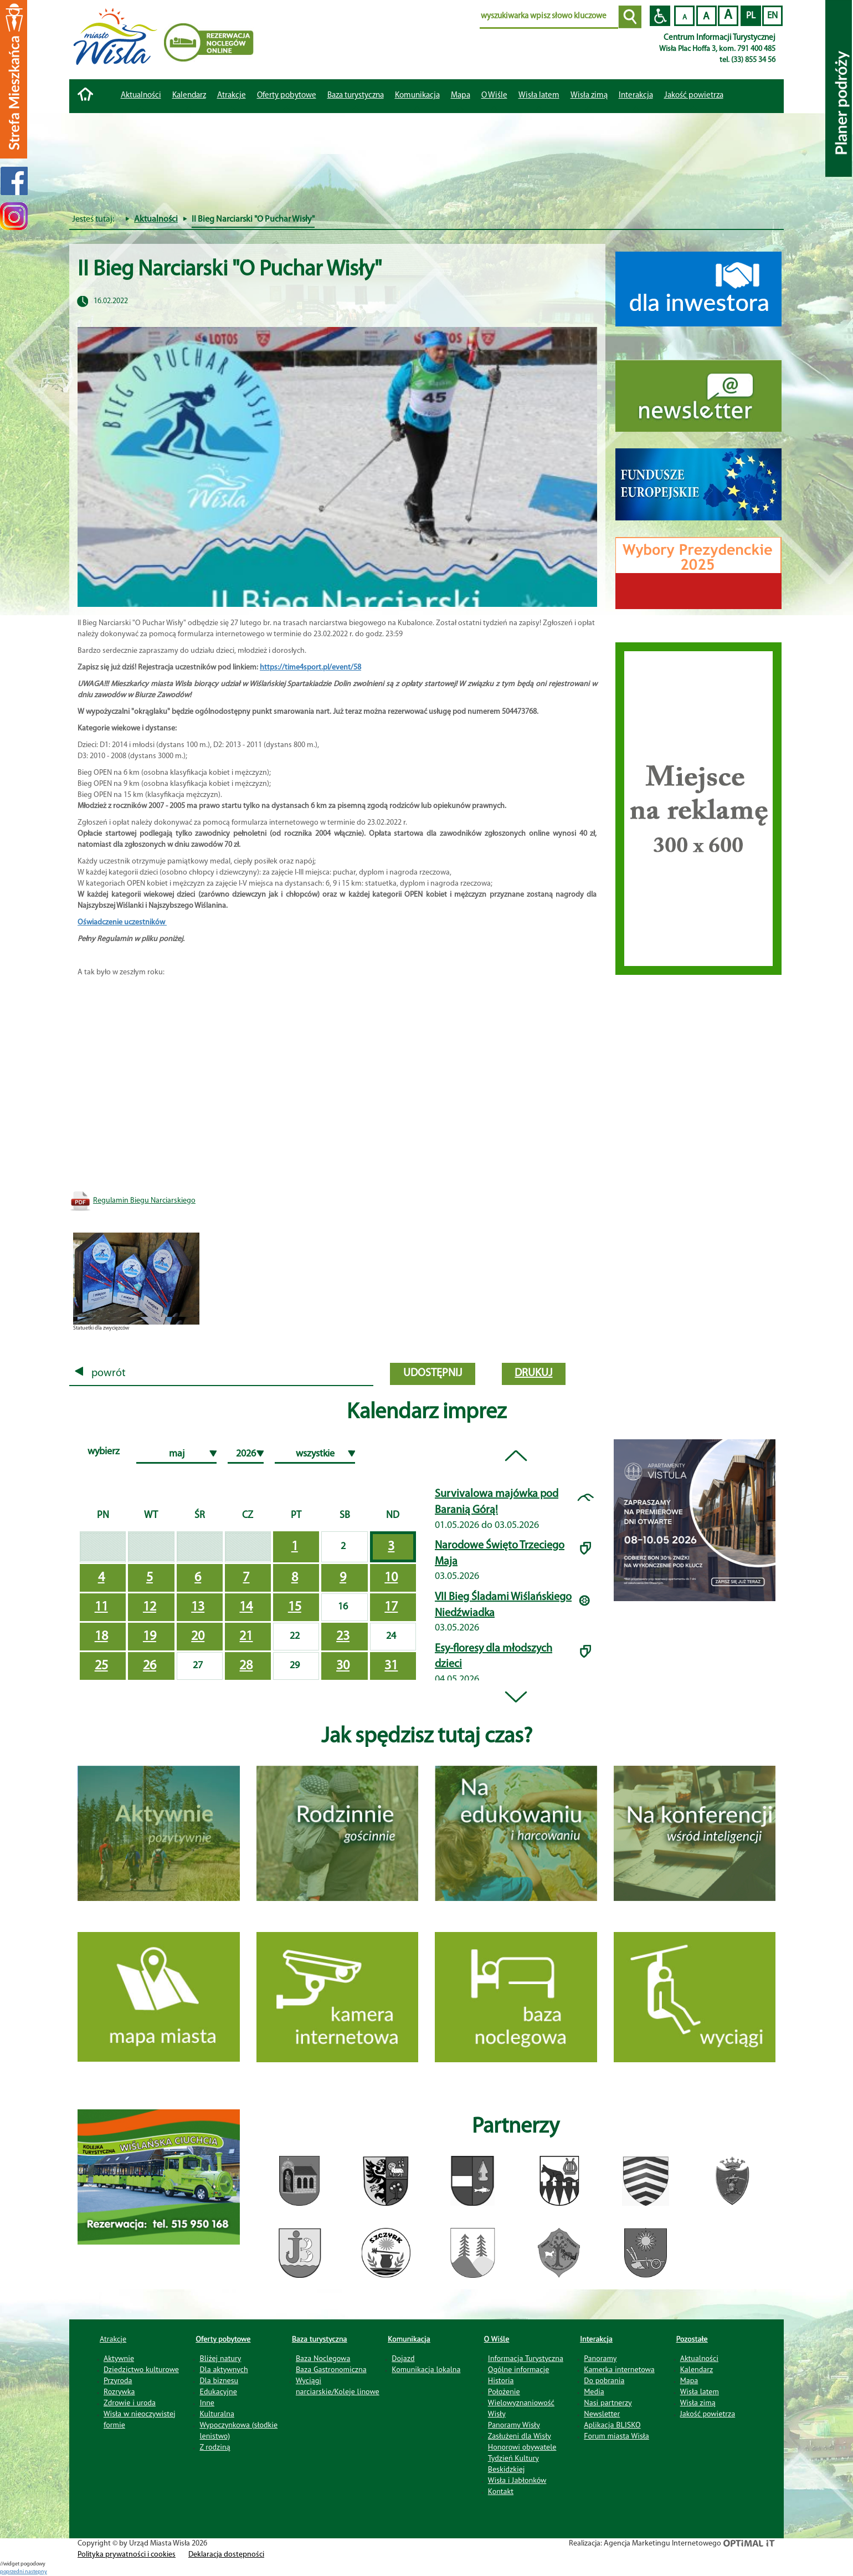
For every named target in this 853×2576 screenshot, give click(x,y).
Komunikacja (409, 2339)
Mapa (460, 95)
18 (101, 1636)
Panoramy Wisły (514, 2425)
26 (149, 1666)
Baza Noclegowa (323, 2358)
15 (294, 1607)
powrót (100, 1373)
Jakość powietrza (693, 95)
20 (197, 1636)
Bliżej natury (220, 2358)
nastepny (36, 2572)
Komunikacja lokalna (426, 2369)
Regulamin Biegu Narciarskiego (144, 1201)
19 (149, 1636)
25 (101, 1666)
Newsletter (602, 2414)
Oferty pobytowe (286, 95)
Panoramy (600, 2358)
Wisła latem (538, 95)
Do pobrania (604, 2380)
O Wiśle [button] (494, 95)
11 (101, 1607)
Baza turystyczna (319, 2339)
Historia (501, 2380)
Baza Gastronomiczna (331, 2369)
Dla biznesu (218, 2380)
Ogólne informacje (518, 2369)
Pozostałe (692, 2339)
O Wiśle (497, 2339)
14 (246, 1607)
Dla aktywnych (223, 2369)
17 (391, 1607)
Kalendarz (189, 95)
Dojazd (403, 2358)
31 (391, 1666)
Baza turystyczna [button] (355, 95)
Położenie (504, 2391)
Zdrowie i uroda (130, 2403)
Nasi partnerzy (607, 2403)
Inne (206, 2403)
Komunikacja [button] (417, 95)
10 (391, 1578)
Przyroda (118, 2380)
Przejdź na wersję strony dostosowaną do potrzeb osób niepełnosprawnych (660, 16)
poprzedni (12, 2572)
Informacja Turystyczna (525, 2358)
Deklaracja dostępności (226, 2555)
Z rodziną (214, 2447)
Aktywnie (119, 2358)
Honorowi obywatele (522, 2447)
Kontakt (500, 2491)
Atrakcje (231, 95)
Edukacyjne (218, 2391)
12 (149, 1607)
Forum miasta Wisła (616, 2436)
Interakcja (596, 2339)
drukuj (533, 1373)
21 (246, 1636)
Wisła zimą (589, 95)
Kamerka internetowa (619, 2369)
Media (594, 2391)
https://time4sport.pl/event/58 (310, 667)
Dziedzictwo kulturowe (141, 2369)
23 (343, 1636)
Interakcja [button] (636, 95)
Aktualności (141, 95)
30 (343, 1666)
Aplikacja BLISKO (612, 2425)
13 (197, 1607)
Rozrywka (119, 2391)
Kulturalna (216, 2414)
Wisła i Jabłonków (517, 2480)
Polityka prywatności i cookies (127, 2555)
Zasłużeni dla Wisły (519, 2436)
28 (246, 1666)
